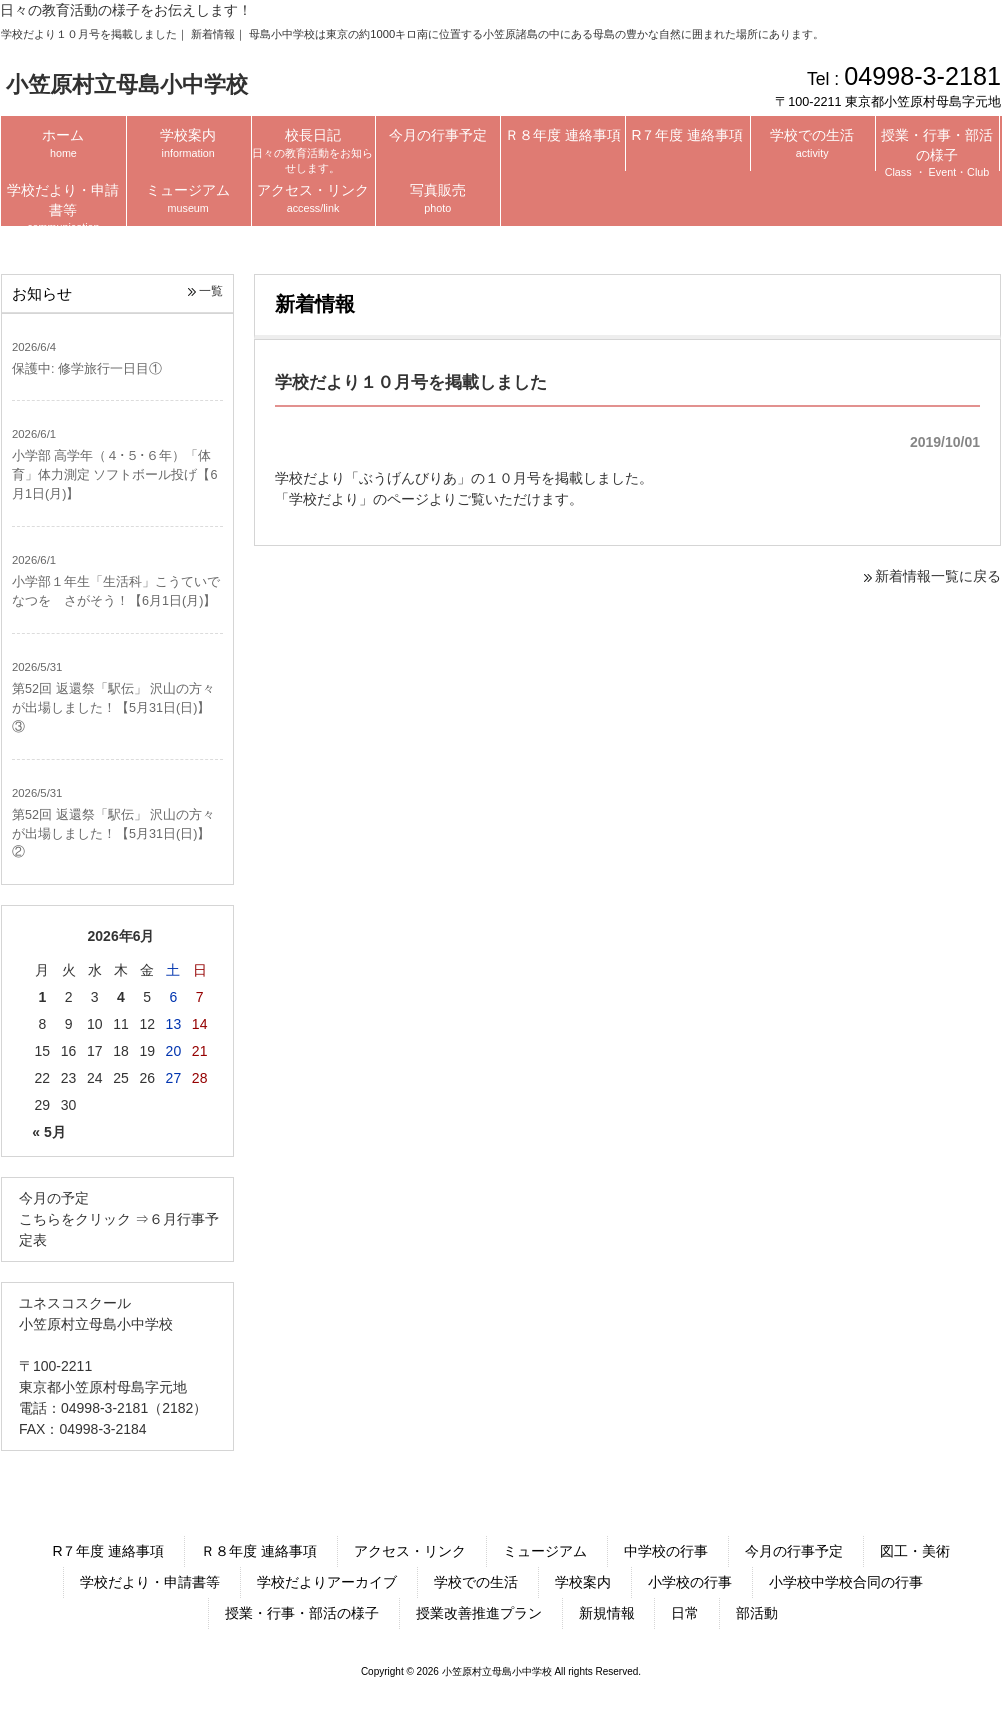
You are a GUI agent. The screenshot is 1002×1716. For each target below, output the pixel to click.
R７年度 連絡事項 (108, 1551)
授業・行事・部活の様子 (302, 1613)
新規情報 (607, 1613)
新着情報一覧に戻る (938, 576)
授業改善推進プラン (479, 1613)
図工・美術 (915, 1551)
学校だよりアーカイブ (327, 1582)
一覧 (211, 291)
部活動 (757, 1613)
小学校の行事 (690, 1582)
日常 (685, 1613)
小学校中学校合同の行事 (846, 1582)
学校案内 (583, 1582)
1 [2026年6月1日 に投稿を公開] (42, 997)
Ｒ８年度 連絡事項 (259, 1551)
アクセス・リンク (410, 1551)
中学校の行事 (666, 1551)
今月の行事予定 (794, 1551)
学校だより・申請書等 (150, 1582)
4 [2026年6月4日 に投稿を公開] (121, 997)
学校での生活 (476, 1582)
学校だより (324, 499)
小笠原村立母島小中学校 (127, 84)
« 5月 (48, 1132)
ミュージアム (545, 1551)
